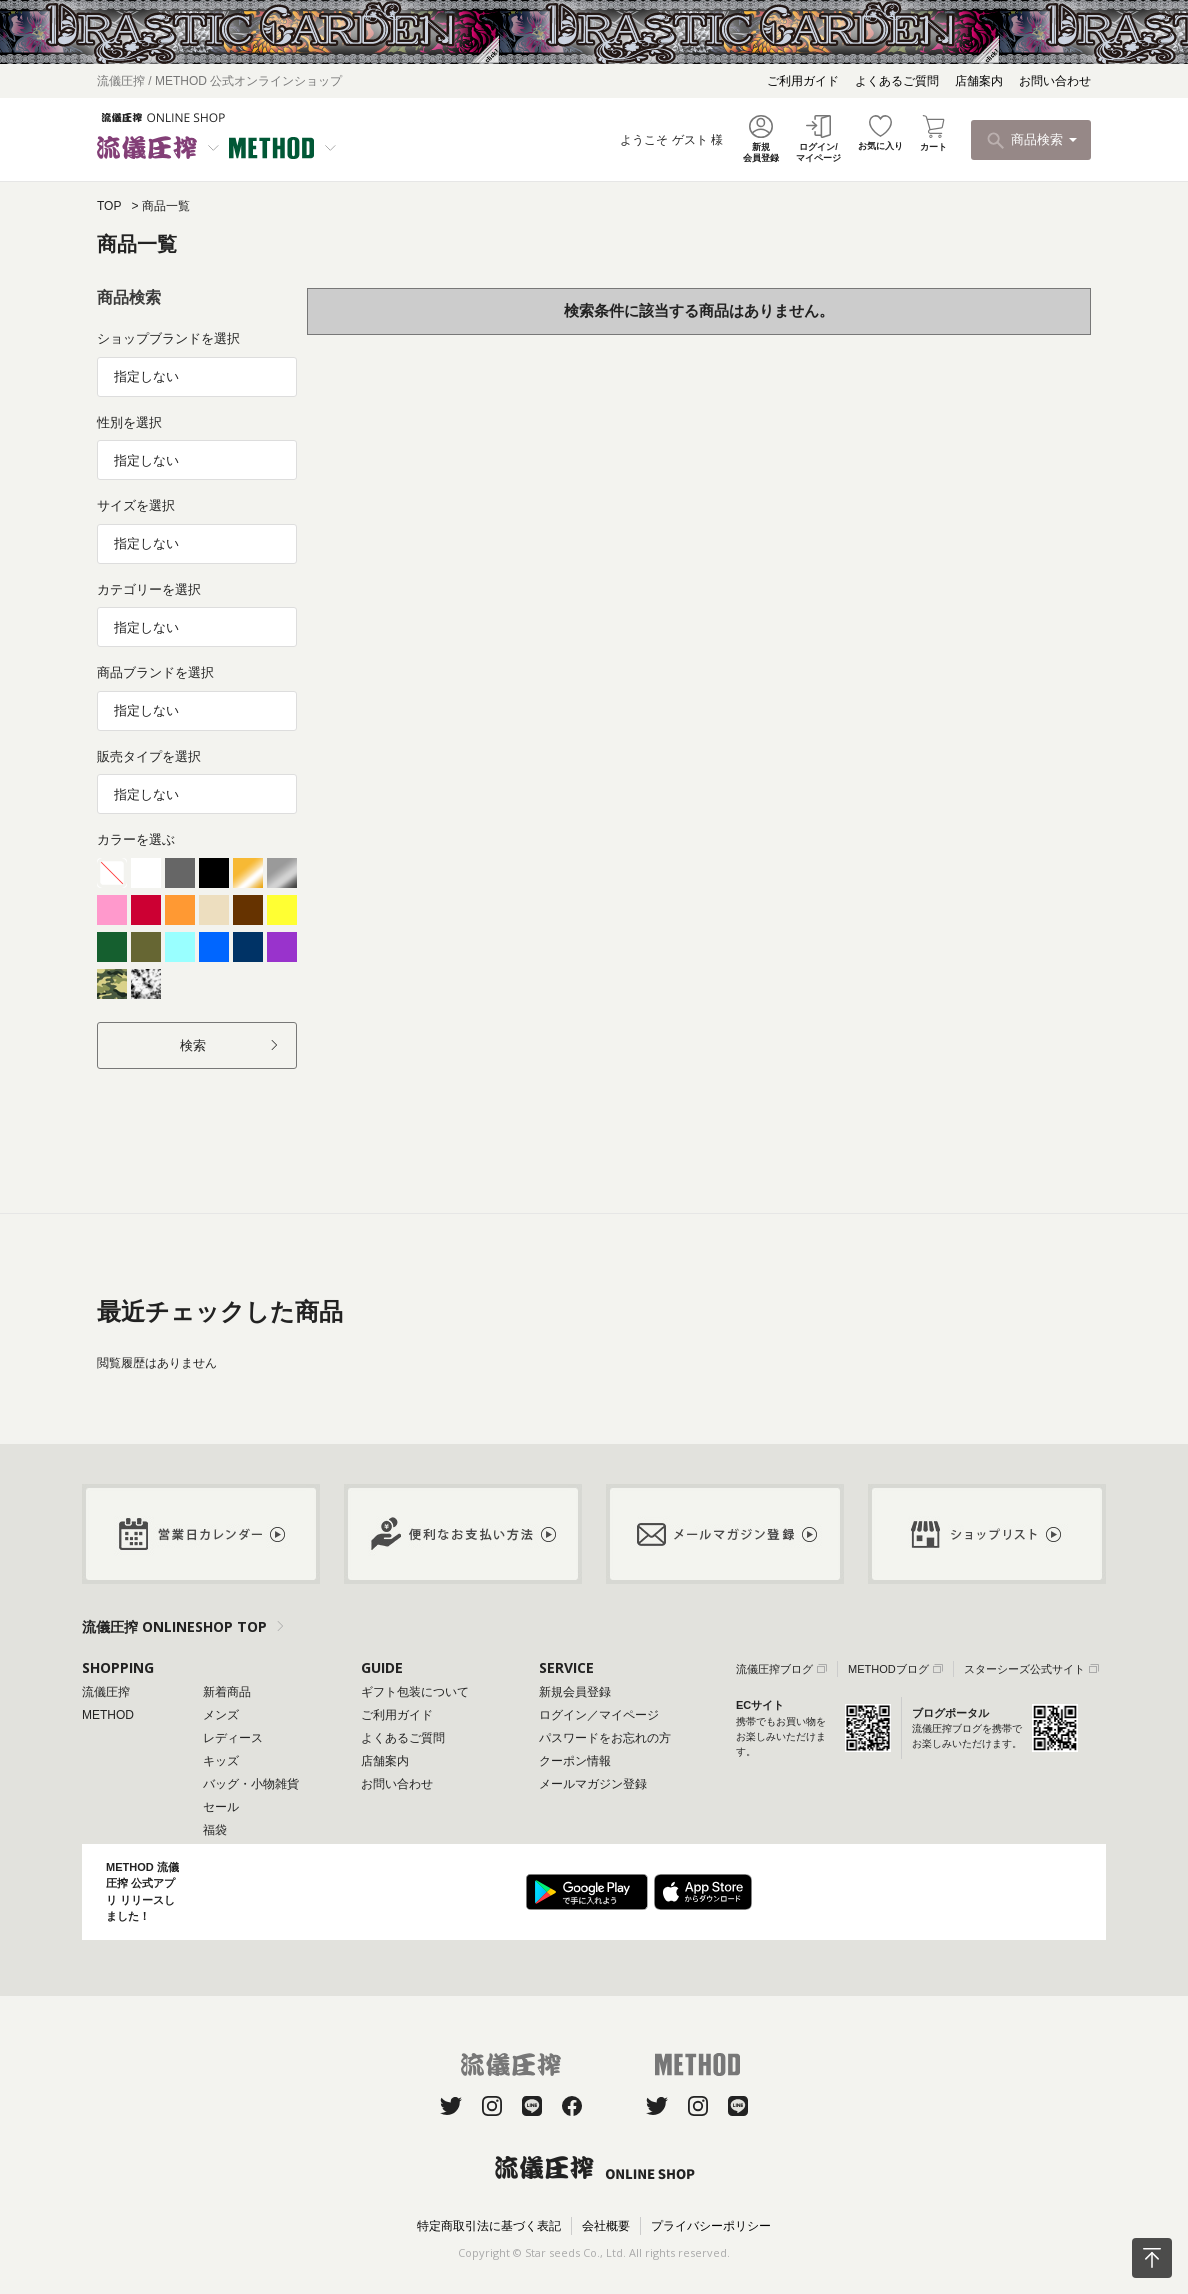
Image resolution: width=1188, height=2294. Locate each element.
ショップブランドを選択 (168, 338)
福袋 (215, 1830)
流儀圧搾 (106, 1692)
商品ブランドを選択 (155, 672)
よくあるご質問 (897, 81)
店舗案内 (979, 81)
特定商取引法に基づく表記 (489, 2226)
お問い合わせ (1055, 81)
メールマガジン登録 (593, 1784)
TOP (109, 206)
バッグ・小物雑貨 (251, 1784)
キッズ (221, 1761)
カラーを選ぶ (136, 839)
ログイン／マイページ (599, 1715)
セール (221, 1807)
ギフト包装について (415, 1692)
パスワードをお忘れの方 (605, 1738)
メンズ (221, 1715)
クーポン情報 (575, 1761)
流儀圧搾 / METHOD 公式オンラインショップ (219, 81)
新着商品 (227, 1692)
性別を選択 (129, 422)
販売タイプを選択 (149, 756)
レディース (233, 1738)
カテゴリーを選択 (149, 589)
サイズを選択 (136, 505)
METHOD (108, 1715)
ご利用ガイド (803, 81)
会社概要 (606, 2226)
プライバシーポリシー (711, 2226)
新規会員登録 (575, 1692)
